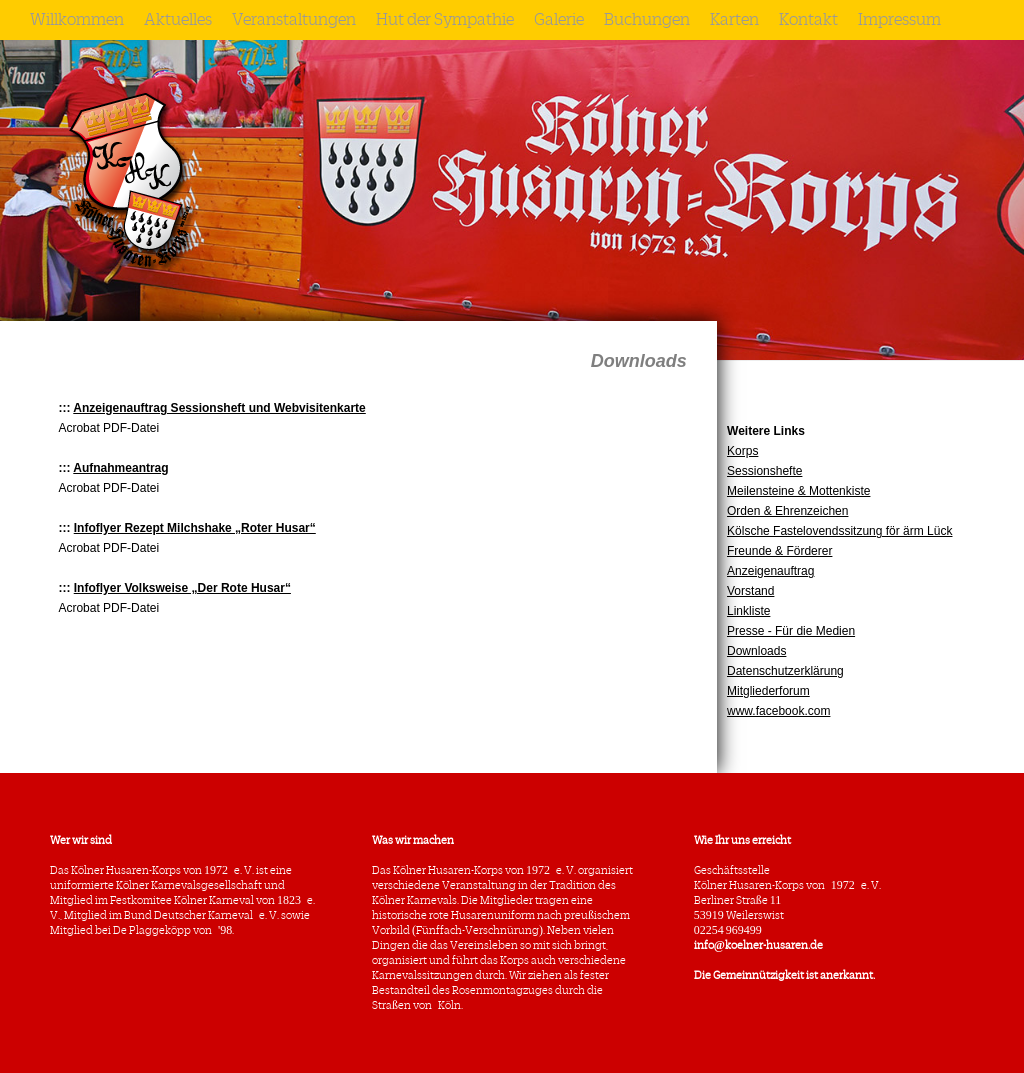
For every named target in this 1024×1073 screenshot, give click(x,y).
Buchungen (647, 20)
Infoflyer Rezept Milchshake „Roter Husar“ (195, 528)
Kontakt (808, 20)
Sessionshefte (764, 471)
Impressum (899, 20)
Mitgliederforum (768, 691)
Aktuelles (178, 20)
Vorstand (750, 591)
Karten (734, 20)
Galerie (559, 20)
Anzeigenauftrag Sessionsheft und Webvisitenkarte (219, 408)
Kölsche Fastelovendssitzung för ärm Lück (839, 531)
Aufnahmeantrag (120, 468)
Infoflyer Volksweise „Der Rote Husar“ (182, 588)
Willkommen (77, 20)
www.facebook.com (778, 711)
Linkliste (748, 611)
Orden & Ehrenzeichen (787, 511)
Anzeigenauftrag (770, 571)
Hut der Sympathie (445, 20)
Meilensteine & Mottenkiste (798, 491)
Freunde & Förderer (779, 551)
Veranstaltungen (294, 20)
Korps (742, 451)
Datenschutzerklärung (785, 671)
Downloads (756, 651)
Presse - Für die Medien (791, 631)
